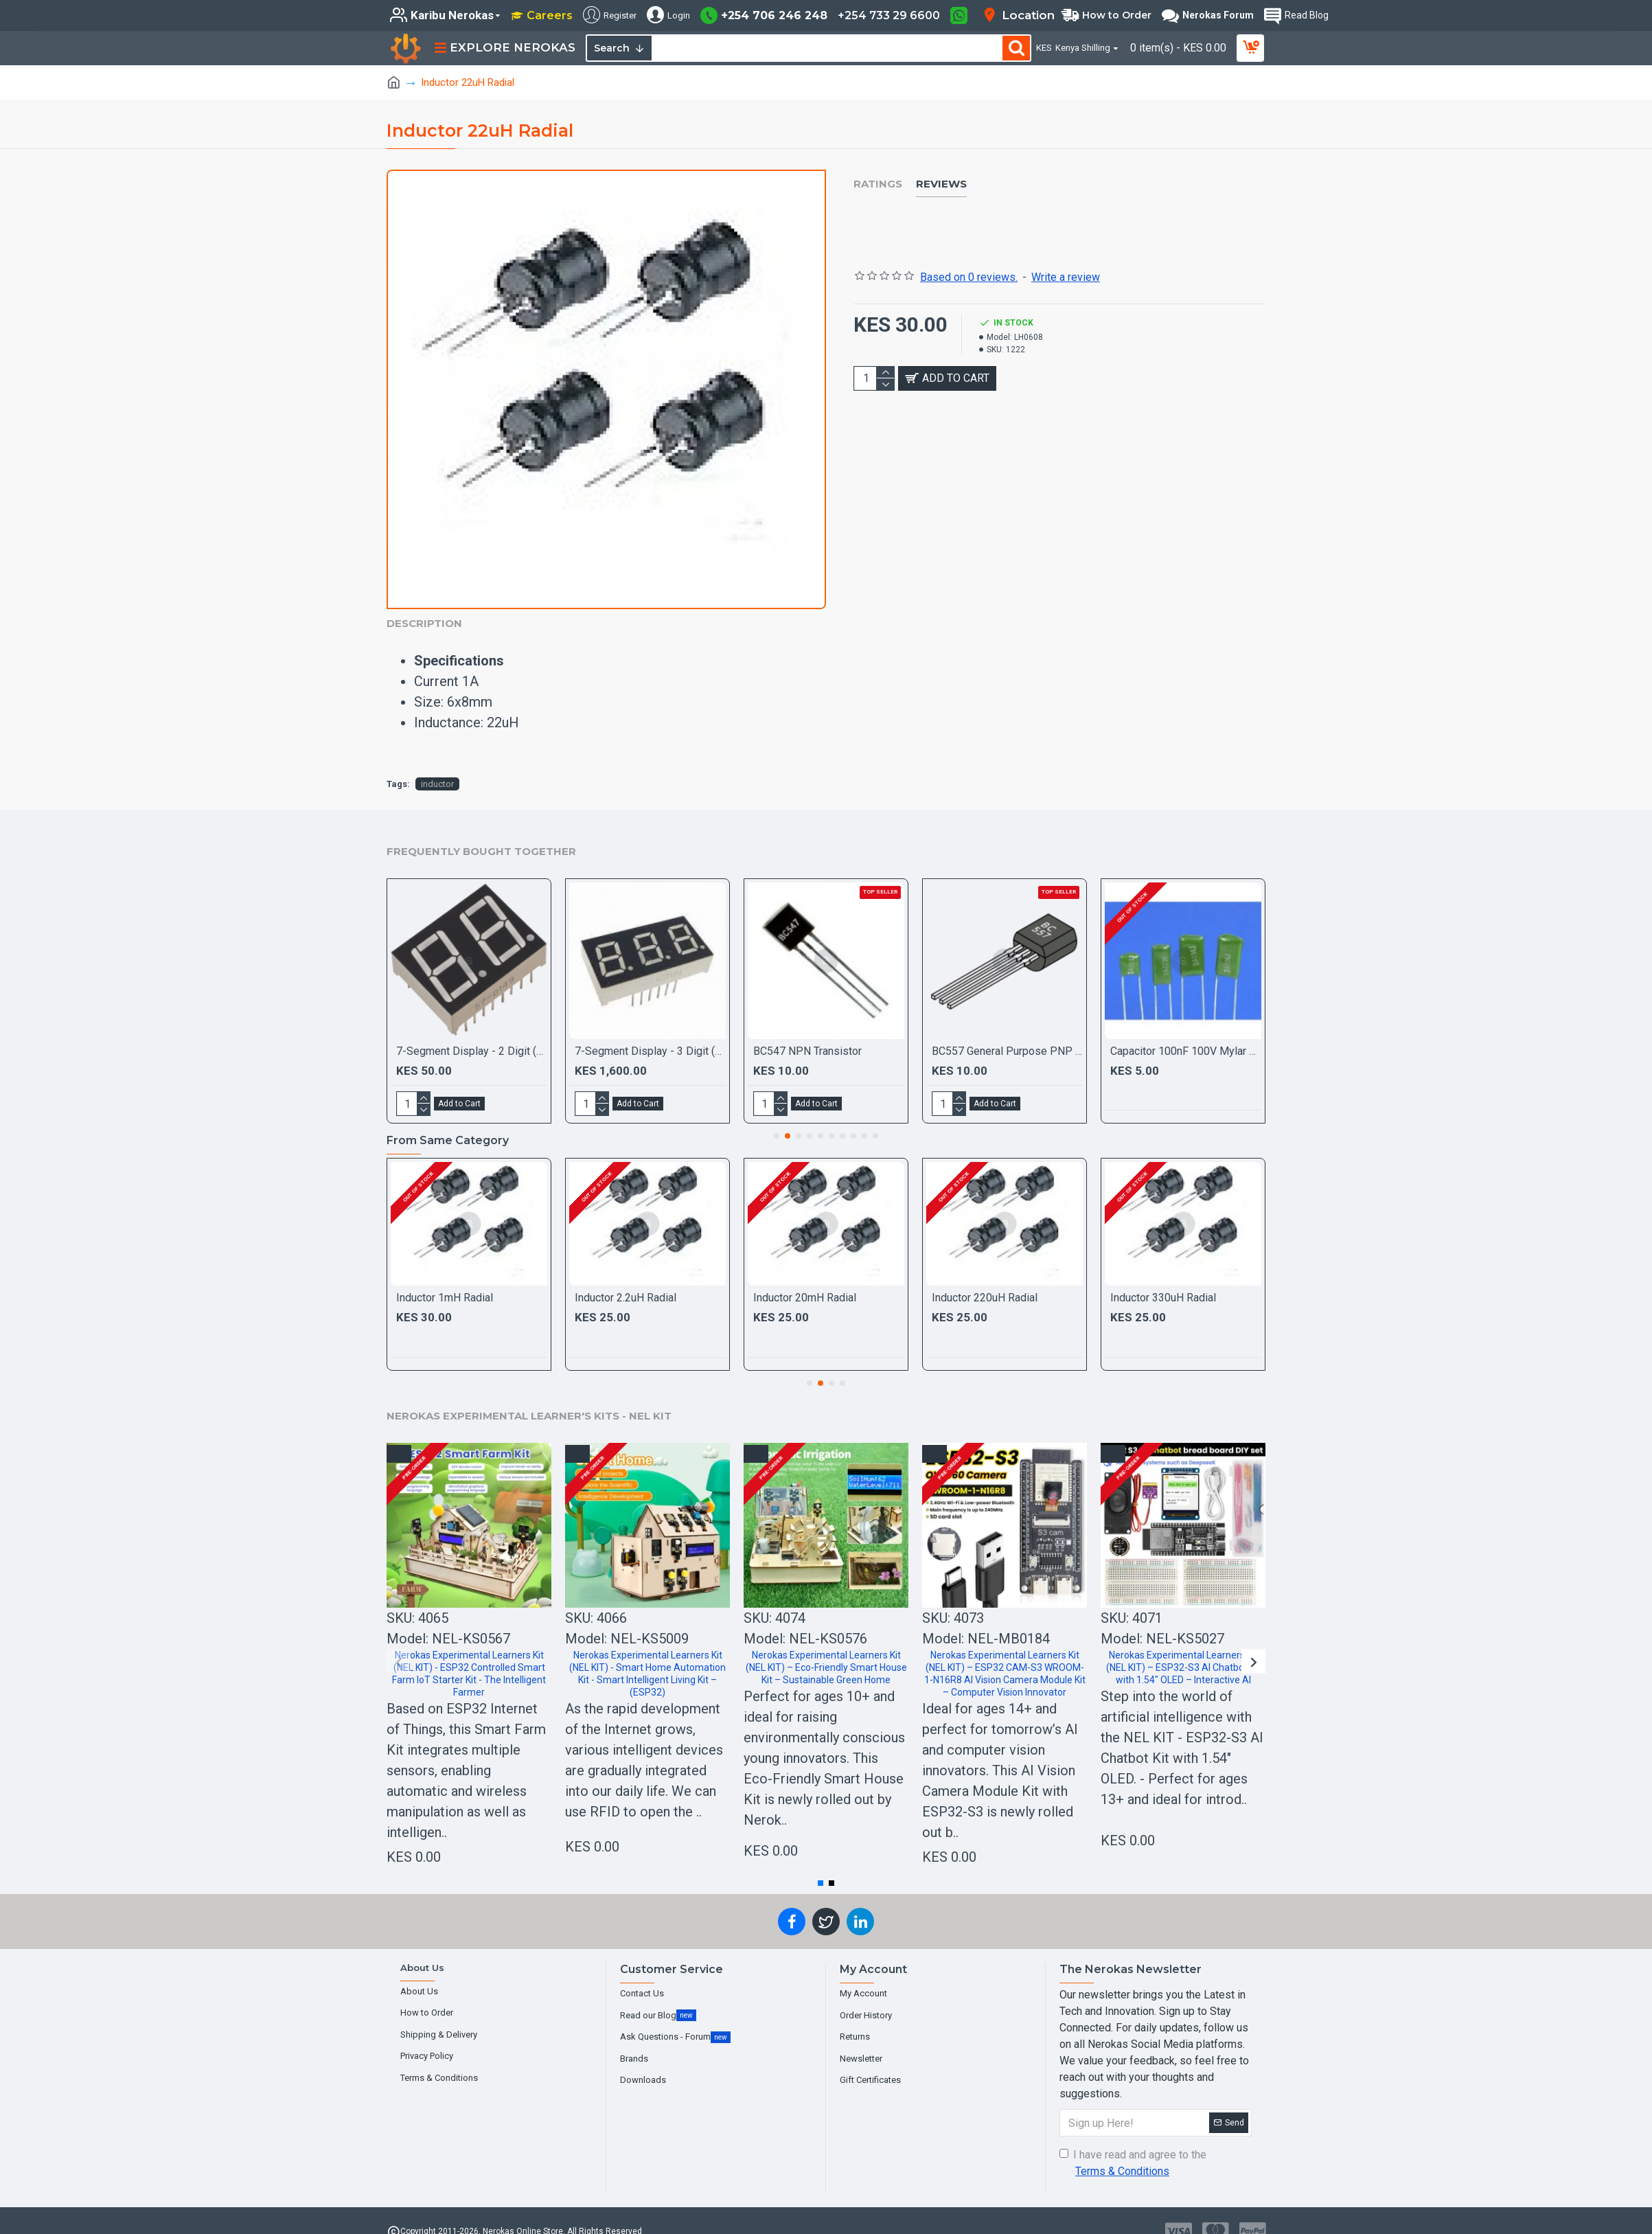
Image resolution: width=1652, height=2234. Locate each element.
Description (424, 623)
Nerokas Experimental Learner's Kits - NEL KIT (529, 1398)
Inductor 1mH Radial (444, 1280)
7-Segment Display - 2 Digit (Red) (471, 1033)
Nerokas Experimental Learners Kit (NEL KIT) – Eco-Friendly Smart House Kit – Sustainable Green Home (826, 1650)
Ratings (877, 183)
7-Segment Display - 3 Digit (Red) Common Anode (650, 1033)
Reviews (941, 183)
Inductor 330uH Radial (1163, 1280)
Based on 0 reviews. (969, 259)
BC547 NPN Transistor (807, 1033)
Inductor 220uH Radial (984, 1280)
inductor (437, 767)
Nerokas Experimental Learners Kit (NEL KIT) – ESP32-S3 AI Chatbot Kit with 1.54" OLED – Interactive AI (1183, 1650)
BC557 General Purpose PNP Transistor (1007, 1033)
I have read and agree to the (1132, 2147)
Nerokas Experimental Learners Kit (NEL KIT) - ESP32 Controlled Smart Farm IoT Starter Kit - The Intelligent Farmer (469, 1656)
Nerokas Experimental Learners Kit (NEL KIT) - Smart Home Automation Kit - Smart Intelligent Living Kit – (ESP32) (647, 1656)
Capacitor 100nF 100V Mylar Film (1185, 1033)
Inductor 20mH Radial (804, 1280)
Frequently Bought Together (481, 834)
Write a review (1065, 259)
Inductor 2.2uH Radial (625, 1280)
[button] (776, 1118)
